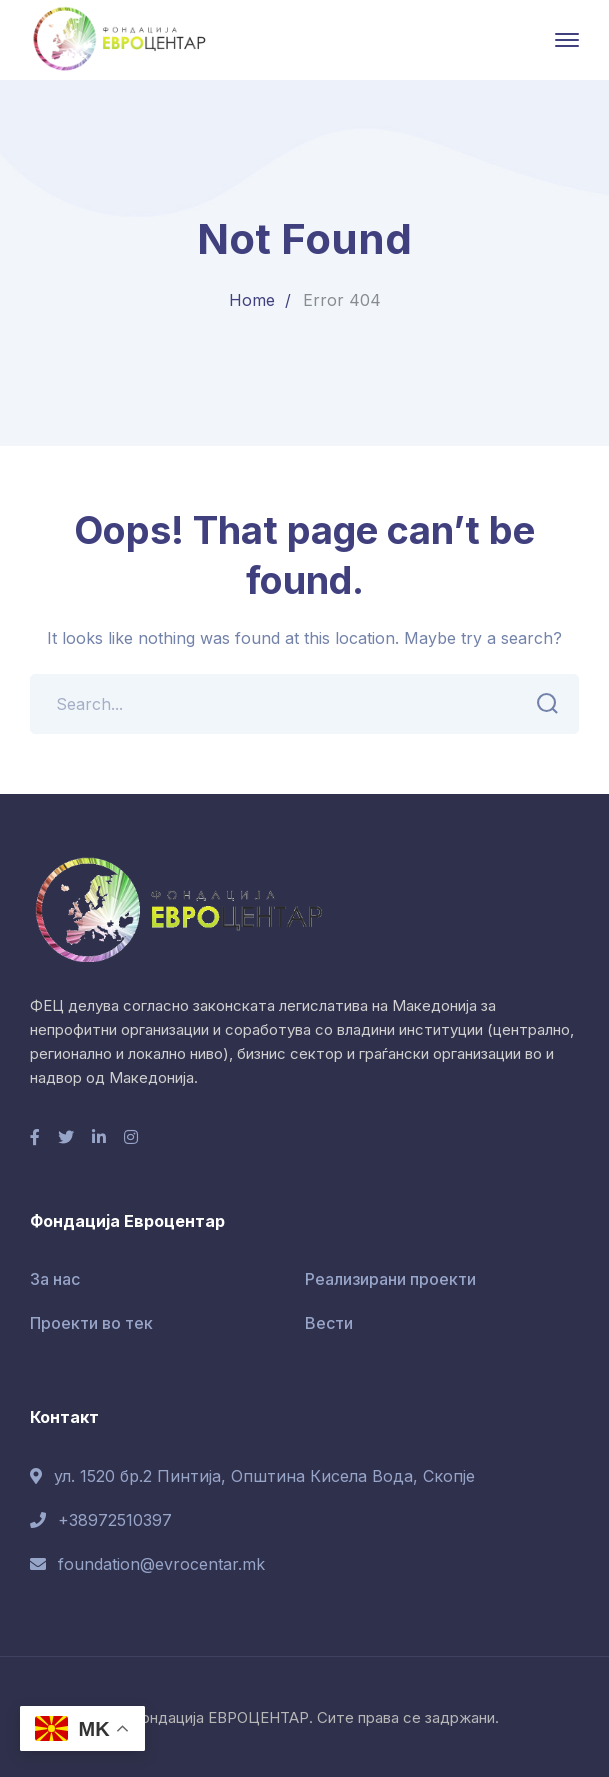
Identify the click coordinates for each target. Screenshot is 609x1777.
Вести (329, 1323)
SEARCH (542, 704)
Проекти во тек (91, 1323)
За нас (55, 1279)
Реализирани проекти (390, 1279)
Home (252, 300)
